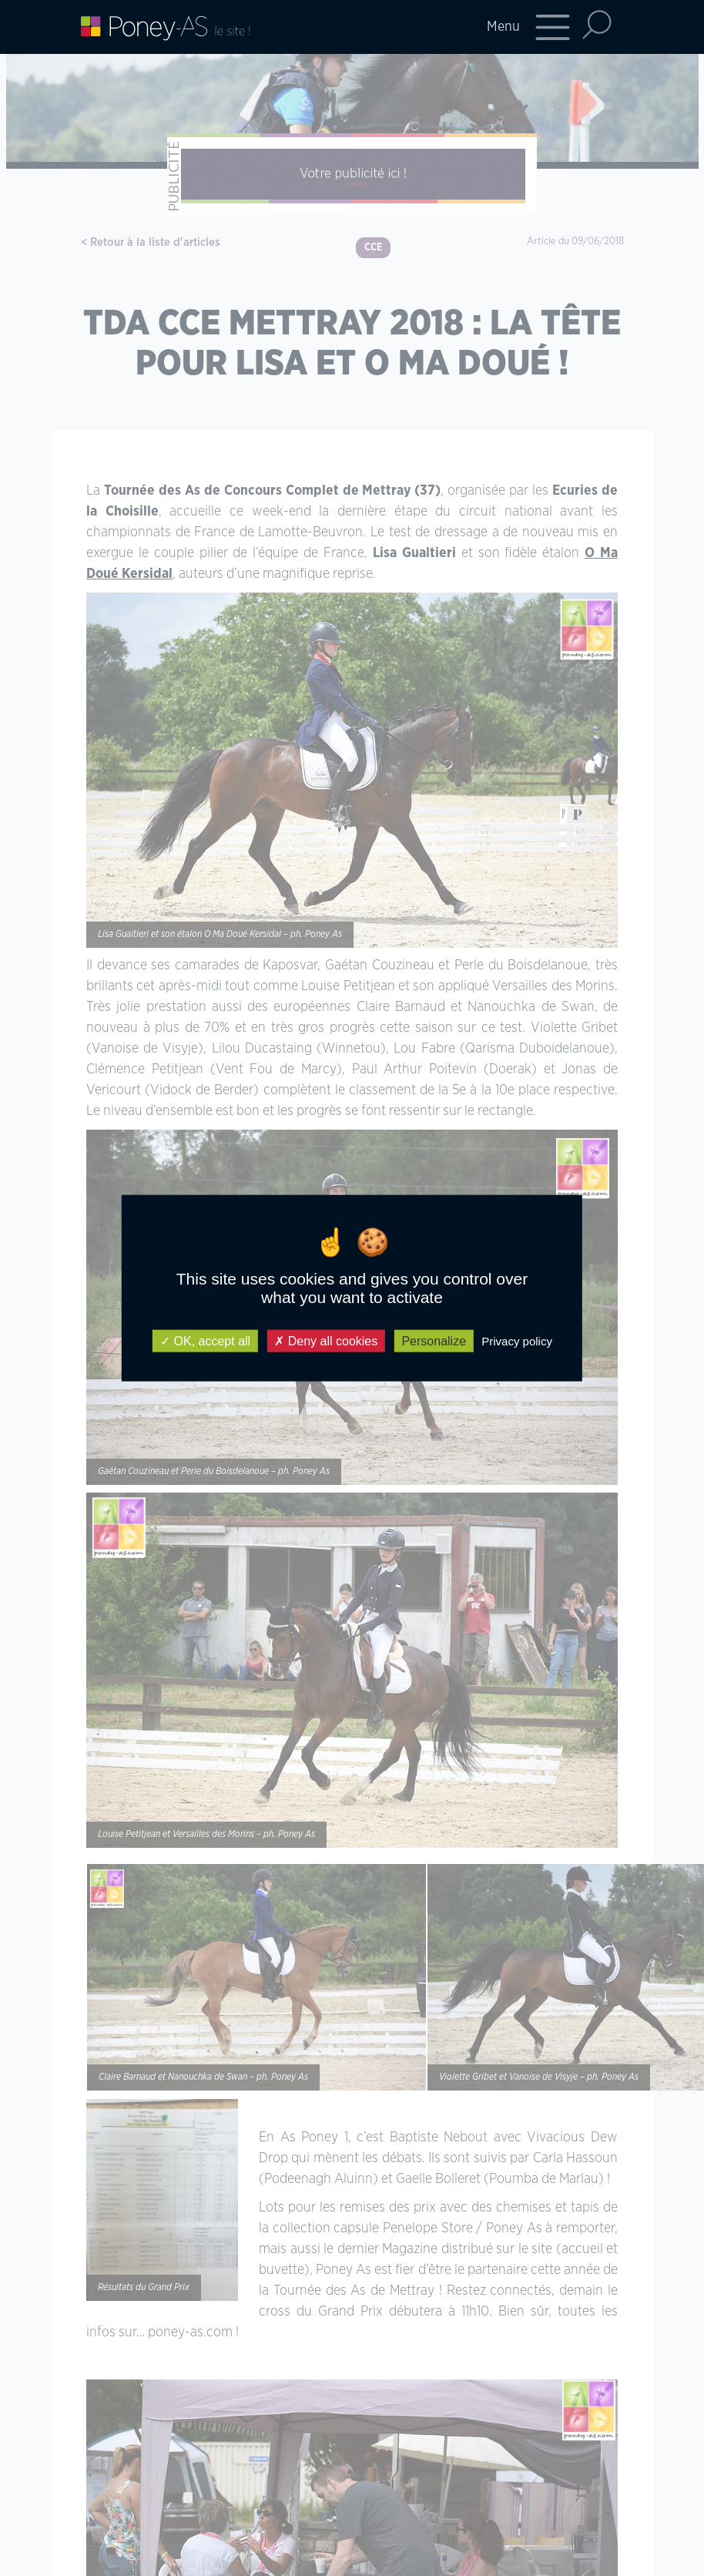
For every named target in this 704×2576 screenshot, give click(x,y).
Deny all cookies (325, 1341)
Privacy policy (516, 1341)
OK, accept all (205, 1341)
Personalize (433, 1341)
